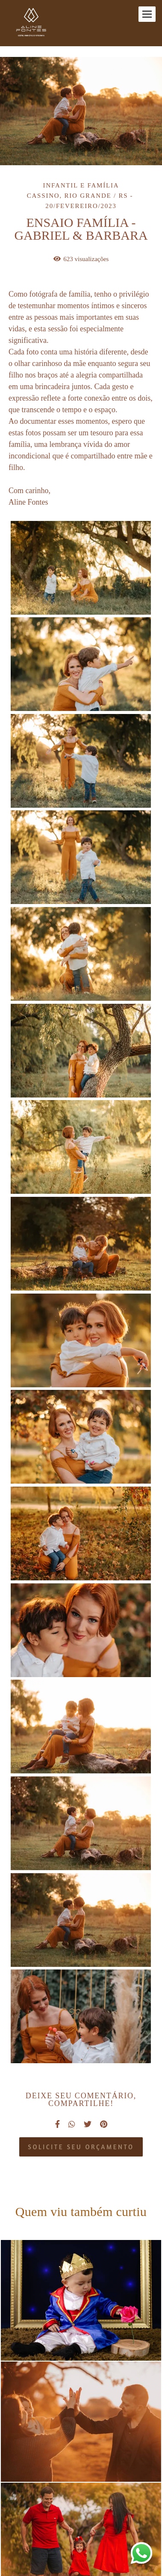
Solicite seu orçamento (81, 2147)
